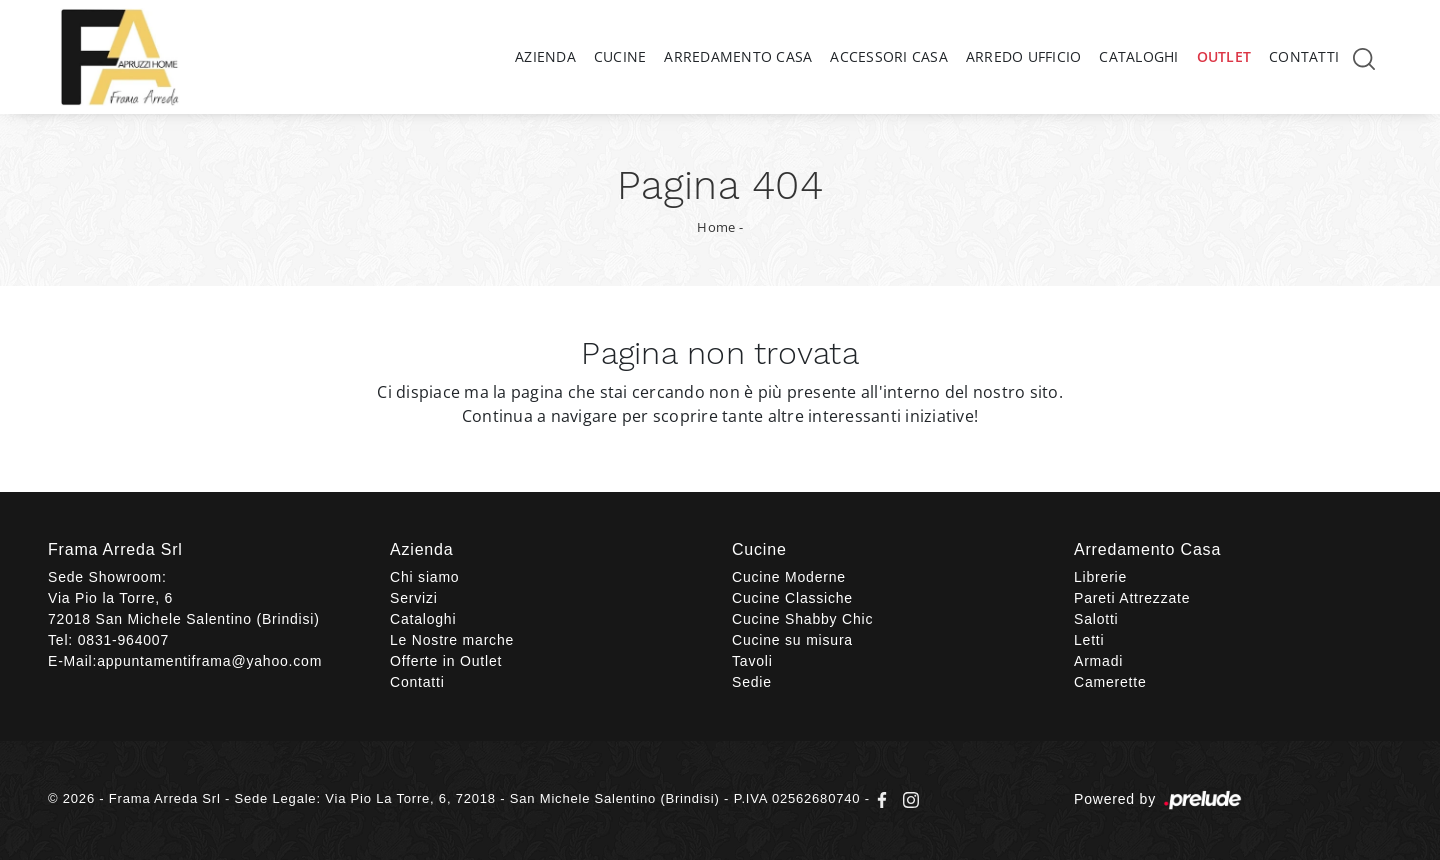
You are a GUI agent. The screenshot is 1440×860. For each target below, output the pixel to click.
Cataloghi (1138, 56)
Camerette (1110, 682)
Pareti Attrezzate (1132, 598)
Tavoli (752, 661)
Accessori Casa (889, 56)
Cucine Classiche (792, 598)
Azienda (545, 56)
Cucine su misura (792, 640)
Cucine (620, 56)
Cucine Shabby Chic (802, 619)
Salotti (1096, 619)
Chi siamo (424, 577)
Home (716, 227)
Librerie (1100, 577)
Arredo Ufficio (1024, 56)
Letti (1089, 640)
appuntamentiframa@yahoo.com (209, 661)
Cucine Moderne (789, 577)
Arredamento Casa (738, 56)
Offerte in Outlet (446, 661)
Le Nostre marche (452, 640)
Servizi (414, 598)
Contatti (1304, 56)
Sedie (752, 682)
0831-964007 (123, 640)
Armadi (1098, 661)
